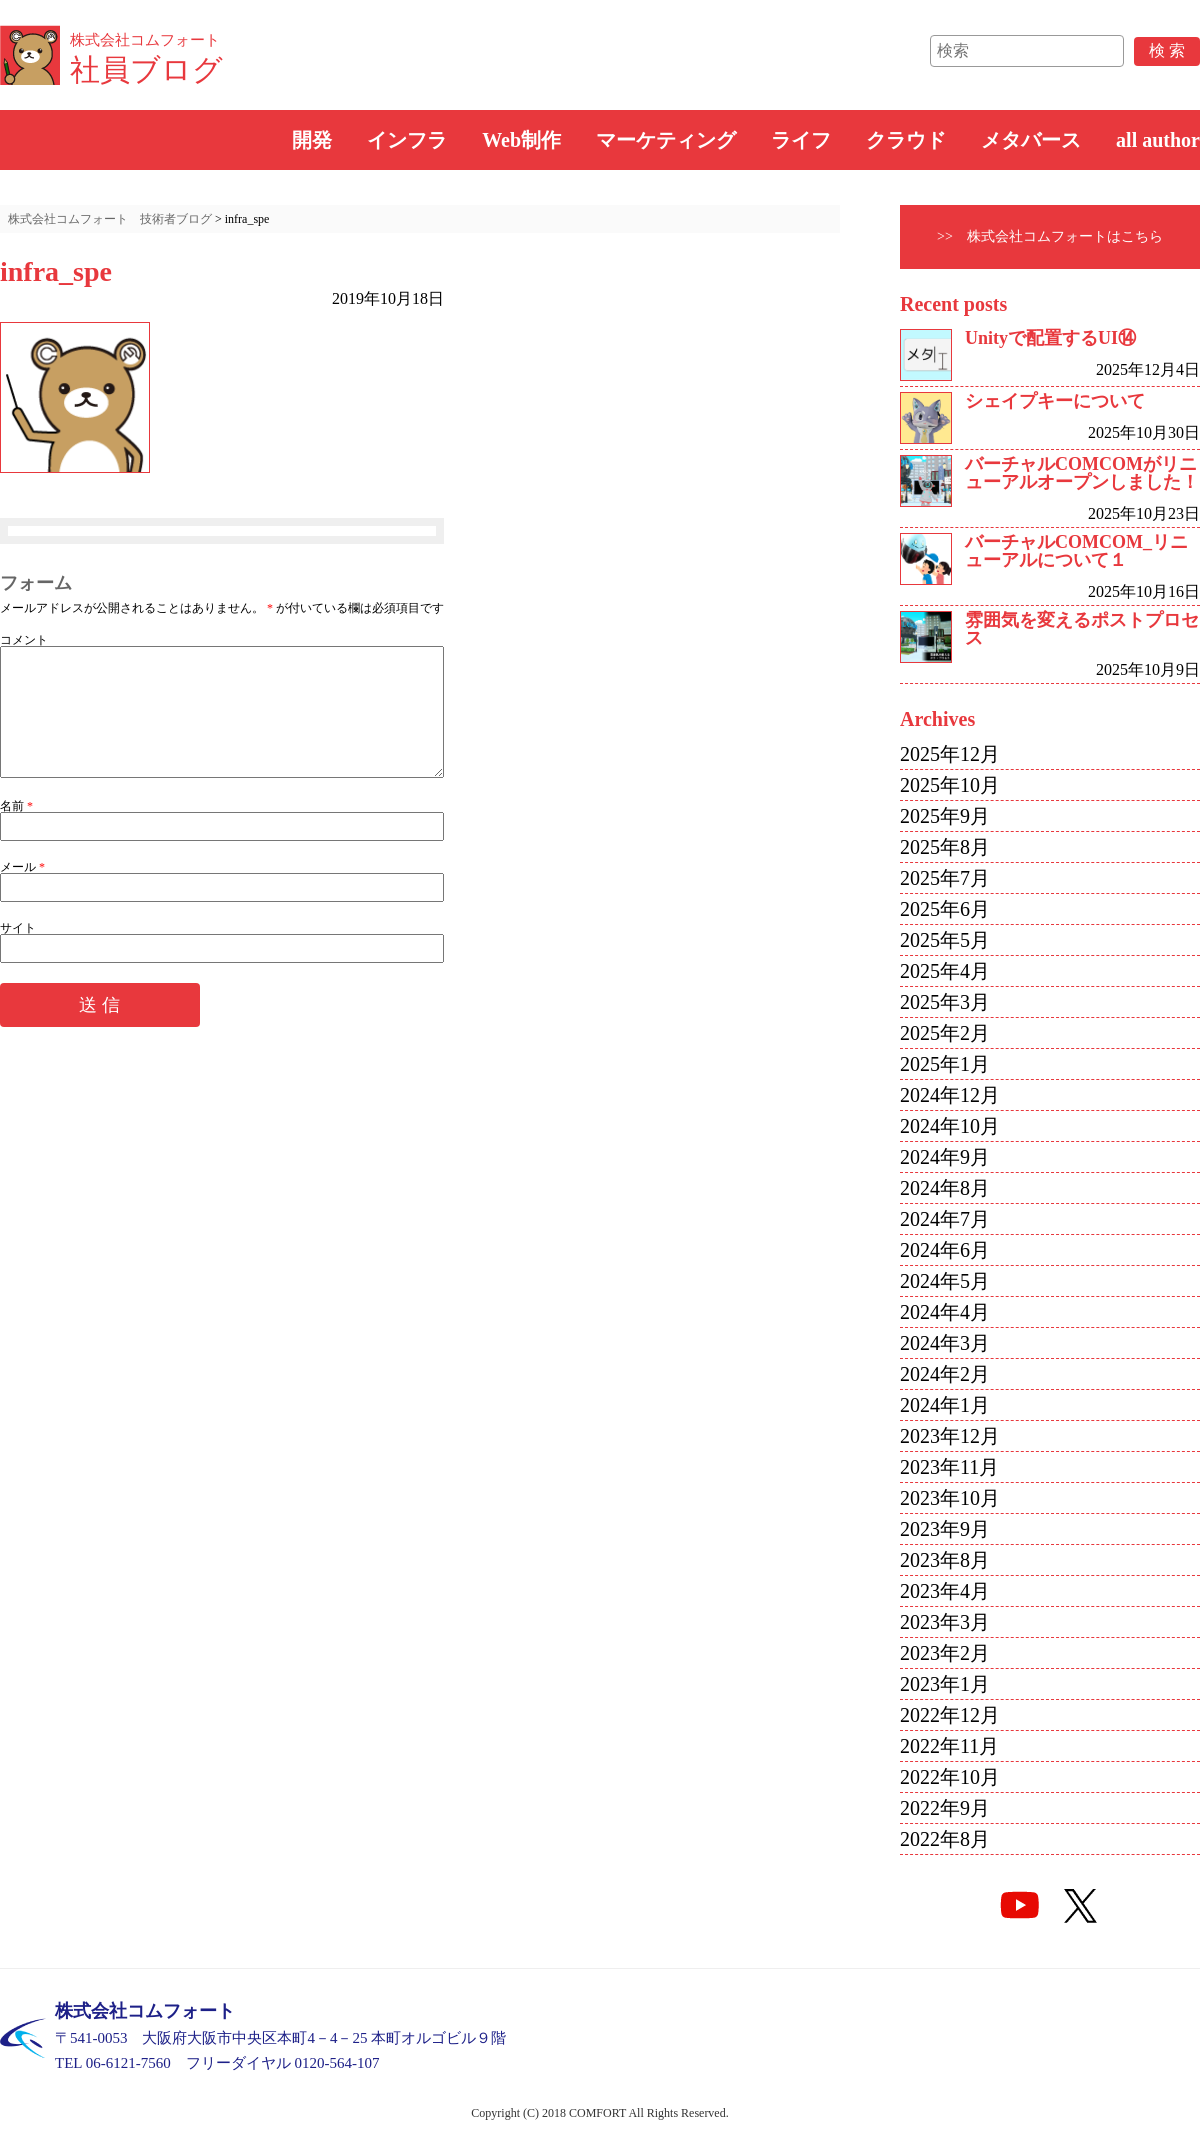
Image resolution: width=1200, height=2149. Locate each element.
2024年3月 (945, 1343)
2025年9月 (945, 816)
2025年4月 (945, 971)
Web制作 (521, 140)
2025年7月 (945, 878)
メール (22, 891)
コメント (24, 640)
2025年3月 (945, 1002)
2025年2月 (945, 1033)
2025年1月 (945, 1064)
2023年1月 (945, 1684)
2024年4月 (945, 1312)
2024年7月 (945, 1219)
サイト (18, 952)
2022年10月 (950, 1777)
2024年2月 (945, 1374)
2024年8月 (945, 1188)
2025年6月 (945, 909)
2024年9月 (945, 1157)
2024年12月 (950, 1095)
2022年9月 (945, 1808)
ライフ (801, 140)
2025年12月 (950, 754)
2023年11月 (949, 1467)
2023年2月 (945, 1653)
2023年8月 (945, 1560)
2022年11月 (949, 1746)
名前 (16, 830)
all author (1158, 140)
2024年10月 (950, 1126)
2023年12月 (950, 1436)
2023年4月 (945, 1591)
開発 (312, 140)
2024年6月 (945, 1250)
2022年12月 (950, 1715)
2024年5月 (945, 1281)
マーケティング (666, 140)
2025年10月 (950, 785)
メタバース (1031, 140)
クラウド (906, 140)
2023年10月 (950, 1498)
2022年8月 (945, 1839)
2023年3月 (945, 1622)
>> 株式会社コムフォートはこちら (1050, 236)
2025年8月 (945, 847)
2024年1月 (945, 1405)
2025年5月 (945, 940)
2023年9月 (945, 1529)
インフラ (407, 140)
